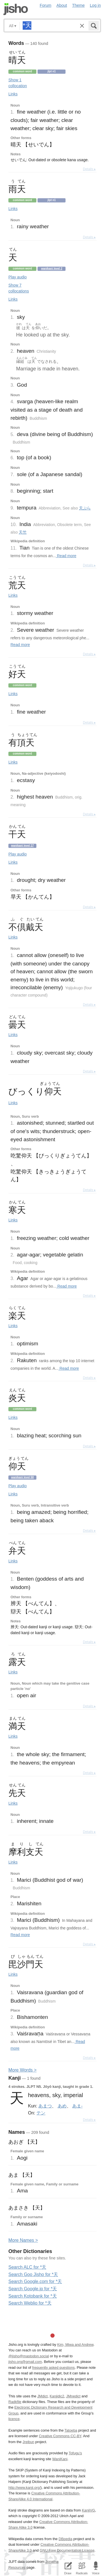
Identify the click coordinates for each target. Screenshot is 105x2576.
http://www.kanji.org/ (24, 2487)
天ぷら (85, 508)
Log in (95, 5)
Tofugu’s (75, 2453)
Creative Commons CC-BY (60, 2436)
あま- (77, 2106)
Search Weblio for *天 (30, 2303)
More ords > (22, 2070)
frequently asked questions (53, 2367)
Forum (46, 5)
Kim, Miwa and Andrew (75, 2344)
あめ (62, 2106)
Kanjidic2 (57, 2396)
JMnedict (73, 2396)
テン (40, 2113)
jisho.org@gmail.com (25, 2362)
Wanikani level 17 (22, 845)
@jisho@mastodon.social (28, 2356)
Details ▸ (89, 169)
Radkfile (14, 2402)
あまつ (45, 2106)
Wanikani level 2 (51, 268)
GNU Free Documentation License (67, 2550)
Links (13, 94)
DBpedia (65, 2539)
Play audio (17, 277)
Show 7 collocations (18, 288)
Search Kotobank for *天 (32, 2296)
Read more (66, 556)
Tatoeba (70, 2430)
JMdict (42, 2396)
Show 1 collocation (17, 83)
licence (14, 2419)
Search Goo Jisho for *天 (33, 2274)
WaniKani (59, 2459)
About (62, 5)
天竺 (23, 532)
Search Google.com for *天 (35, 2281)
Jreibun (28, 2442)
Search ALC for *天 (27, 2267)
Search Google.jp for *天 (32, 2288)
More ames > (23, 2240)
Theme (78, 5)
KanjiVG (88, 2510)
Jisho (15, 9)
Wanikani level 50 (22, 1477)
